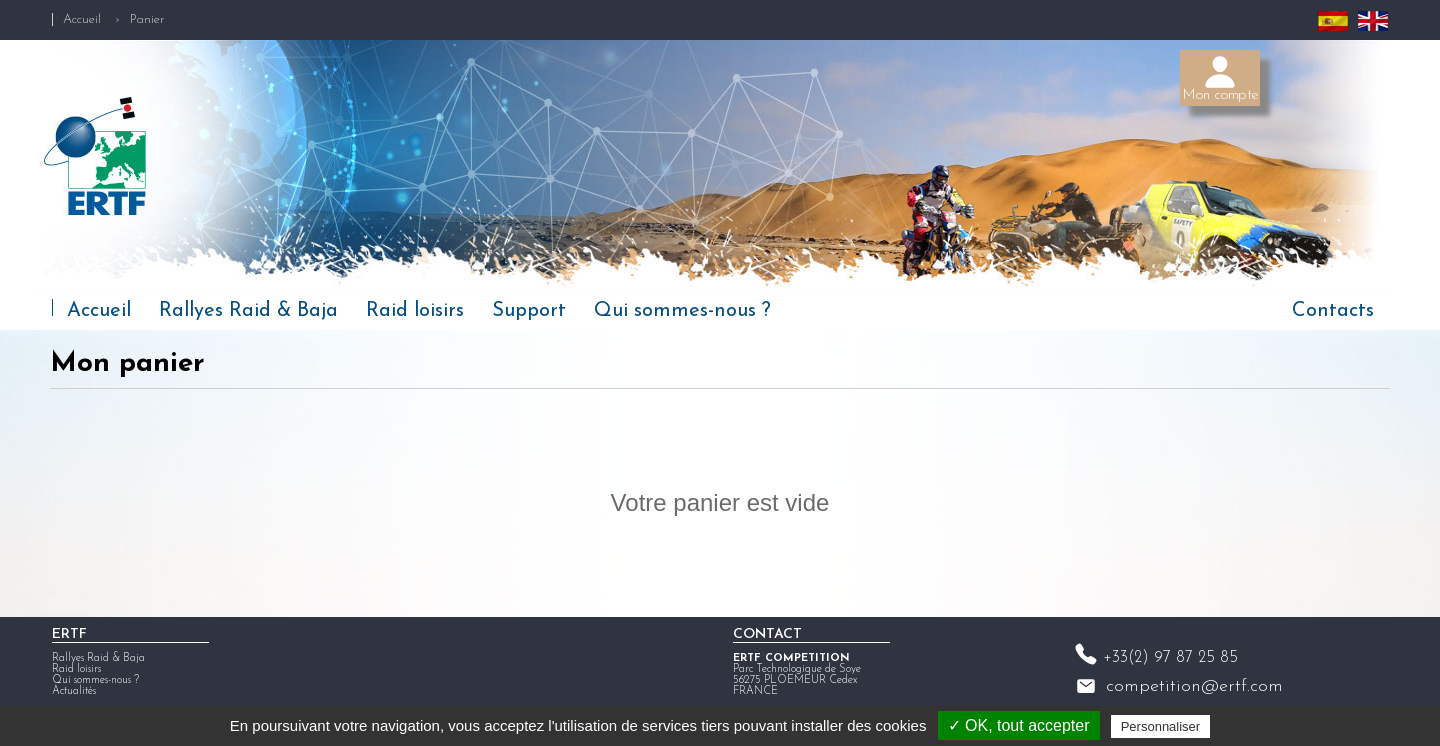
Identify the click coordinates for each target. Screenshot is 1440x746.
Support (529, 311)
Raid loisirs (415, 311)
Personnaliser (1161, 726)
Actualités (74, 696)
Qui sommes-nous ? (682, 311)
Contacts (1333, 311)
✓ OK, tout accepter (1019, 725)
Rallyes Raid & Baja (248, 311)
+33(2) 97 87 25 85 (1170, 663)
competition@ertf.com (1194, 691)
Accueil (82, 19)
